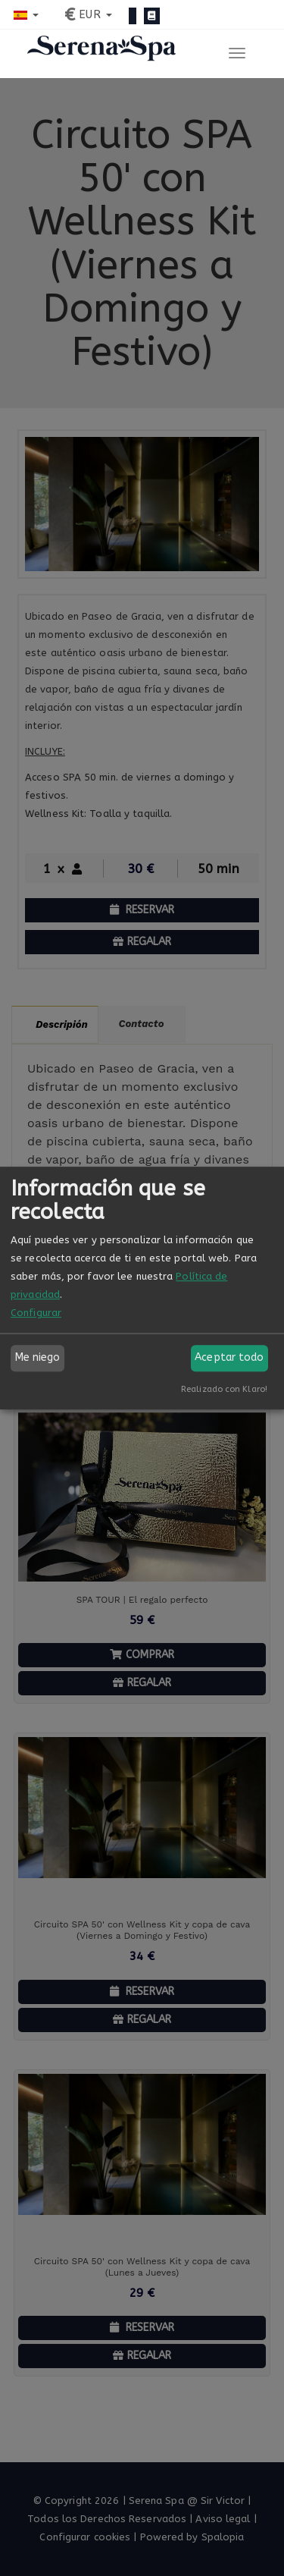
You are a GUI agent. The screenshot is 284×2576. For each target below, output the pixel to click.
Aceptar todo (229, 1357)
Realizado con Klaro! (224, 1389)
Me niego (38, 1357)
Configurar (36, 1312)
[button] (26, 15)
